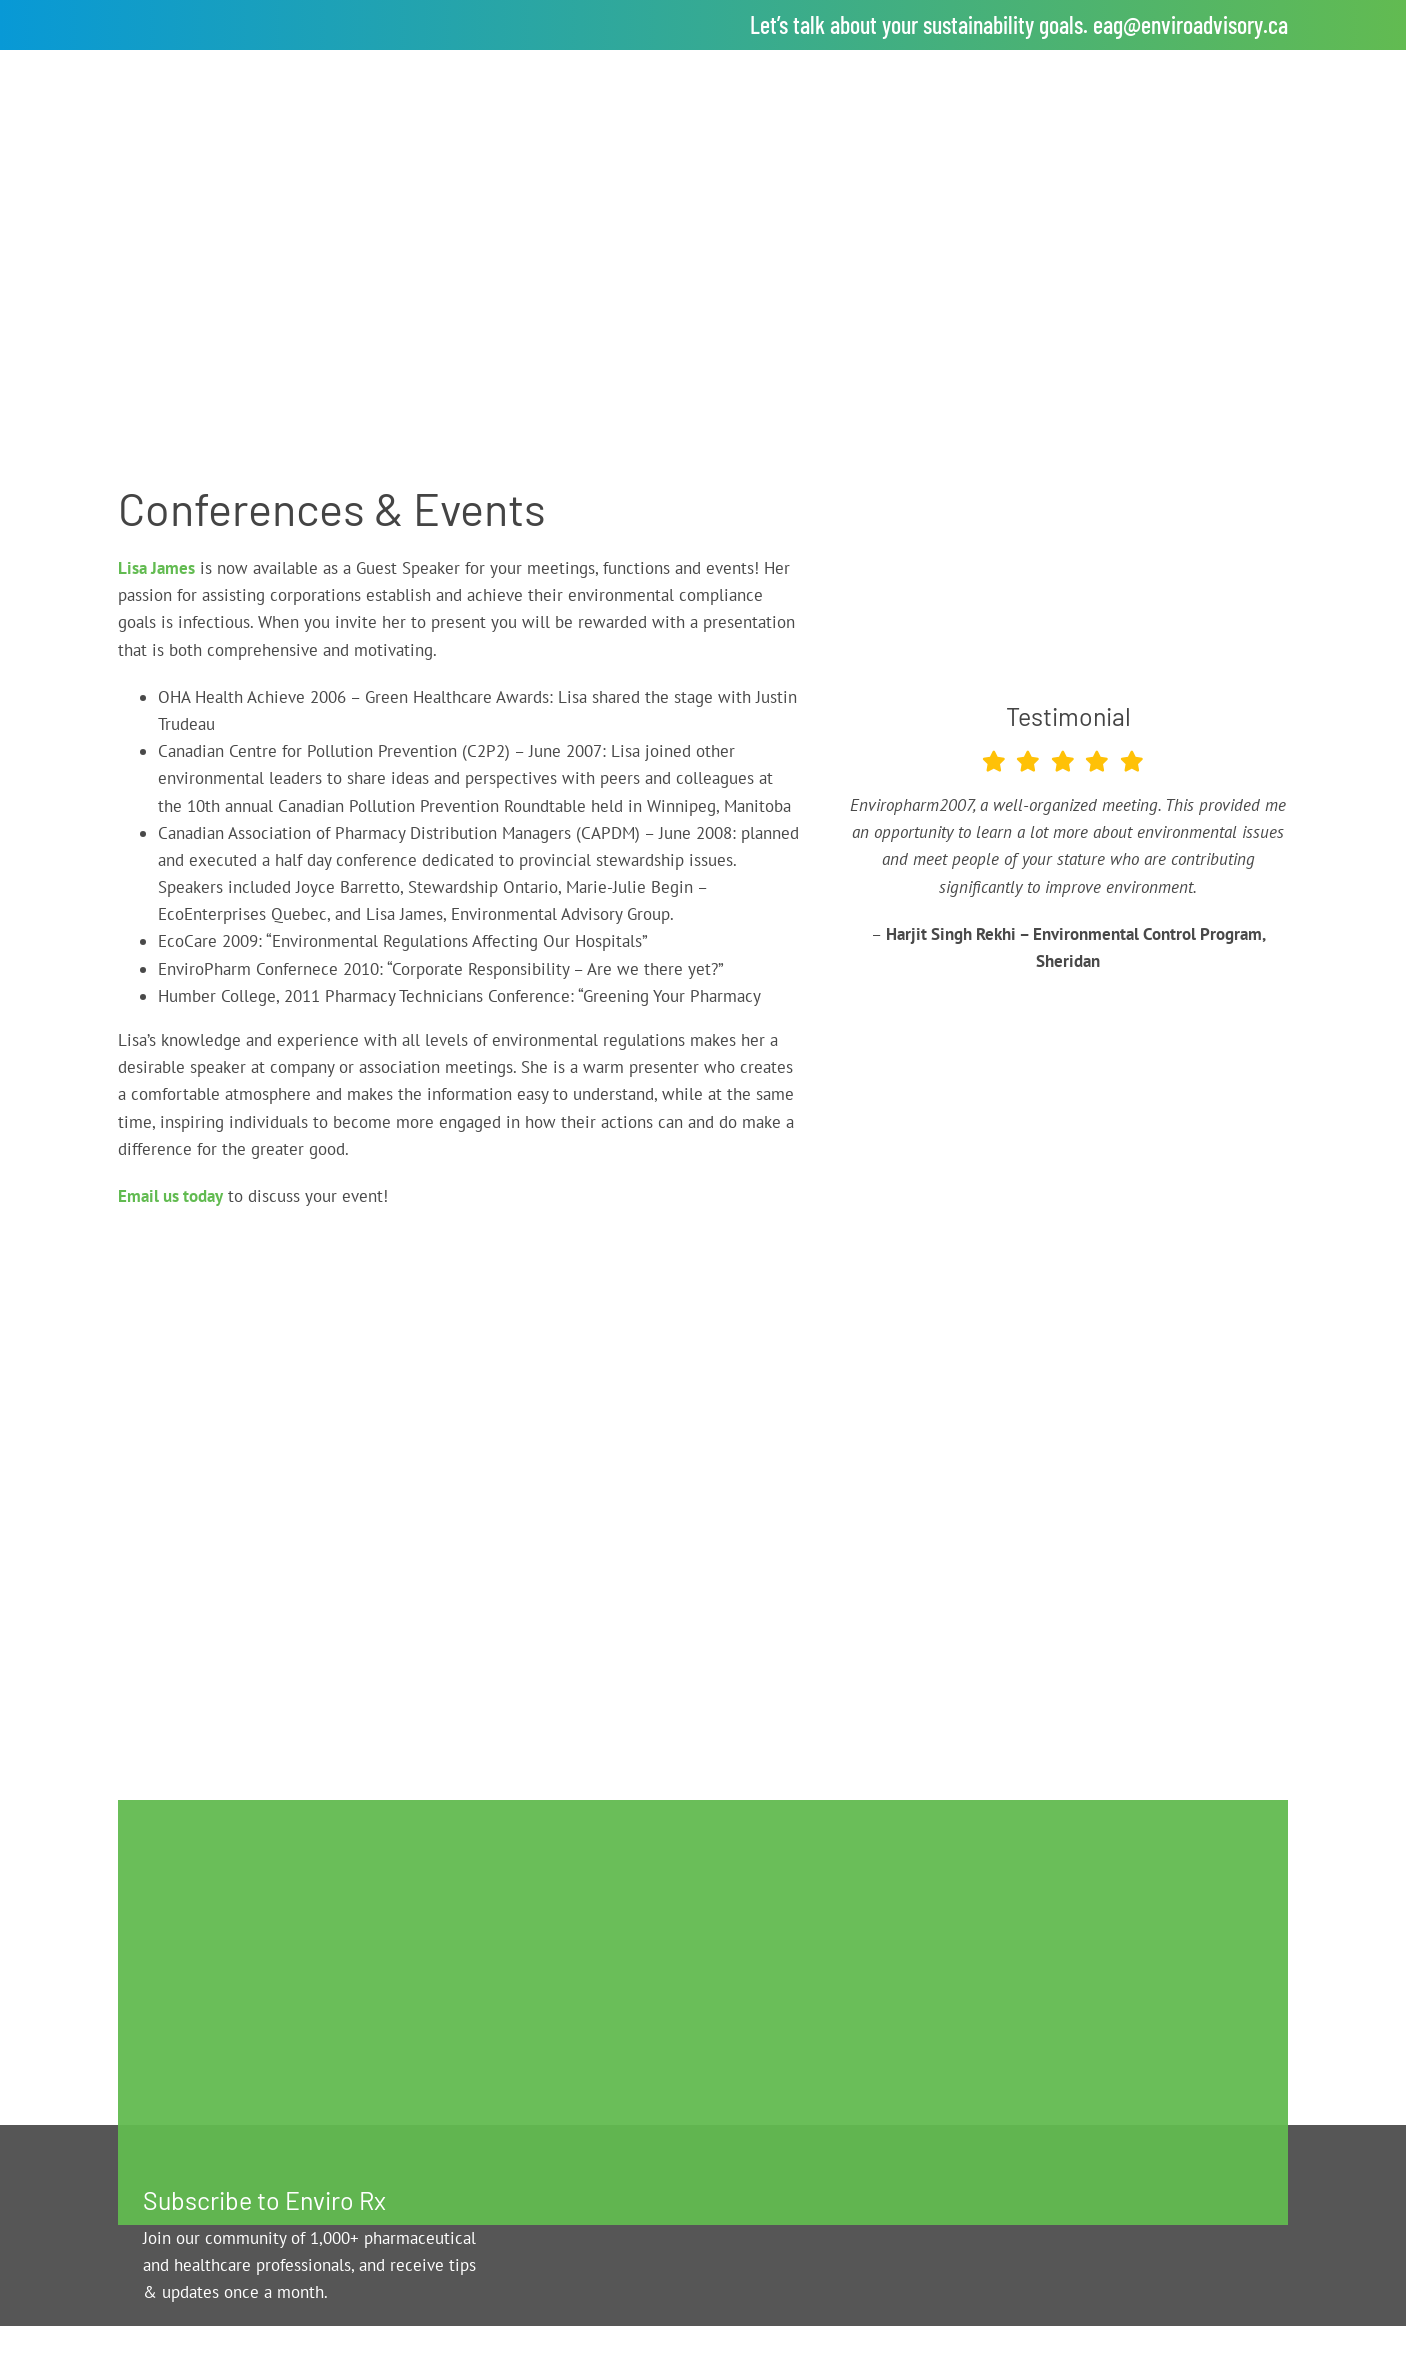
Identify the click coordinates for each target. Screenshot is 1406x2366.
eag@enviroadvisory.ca (1190, 24)
